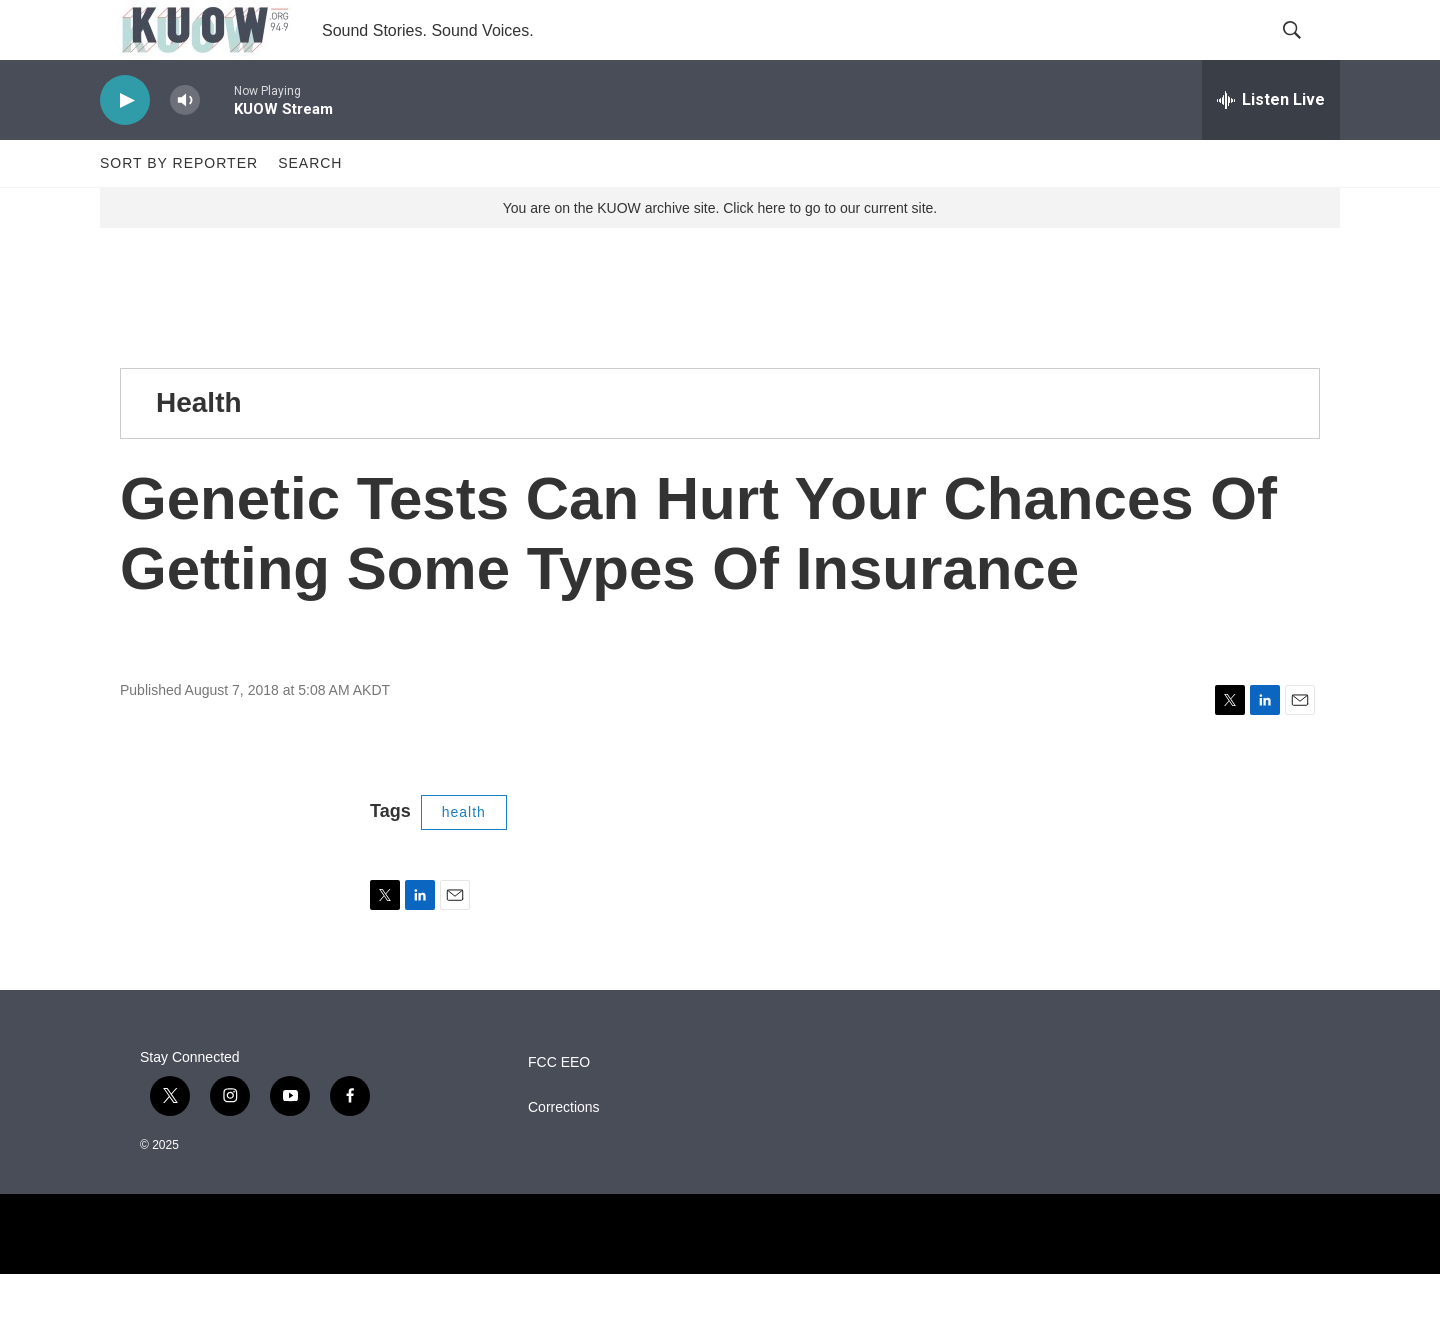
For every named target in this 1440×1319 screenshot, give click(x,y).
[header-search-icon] (1308, 53)
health (464, 857)
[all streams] (1271, 145)
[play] (125, 145)
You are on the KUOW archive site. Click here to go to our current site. (720, 253)
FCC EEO (559, 1107)
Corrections (564, 1152)
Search (310, 208)
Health (199, 447)
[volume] (185, 145)
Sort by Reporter (179, 208)
